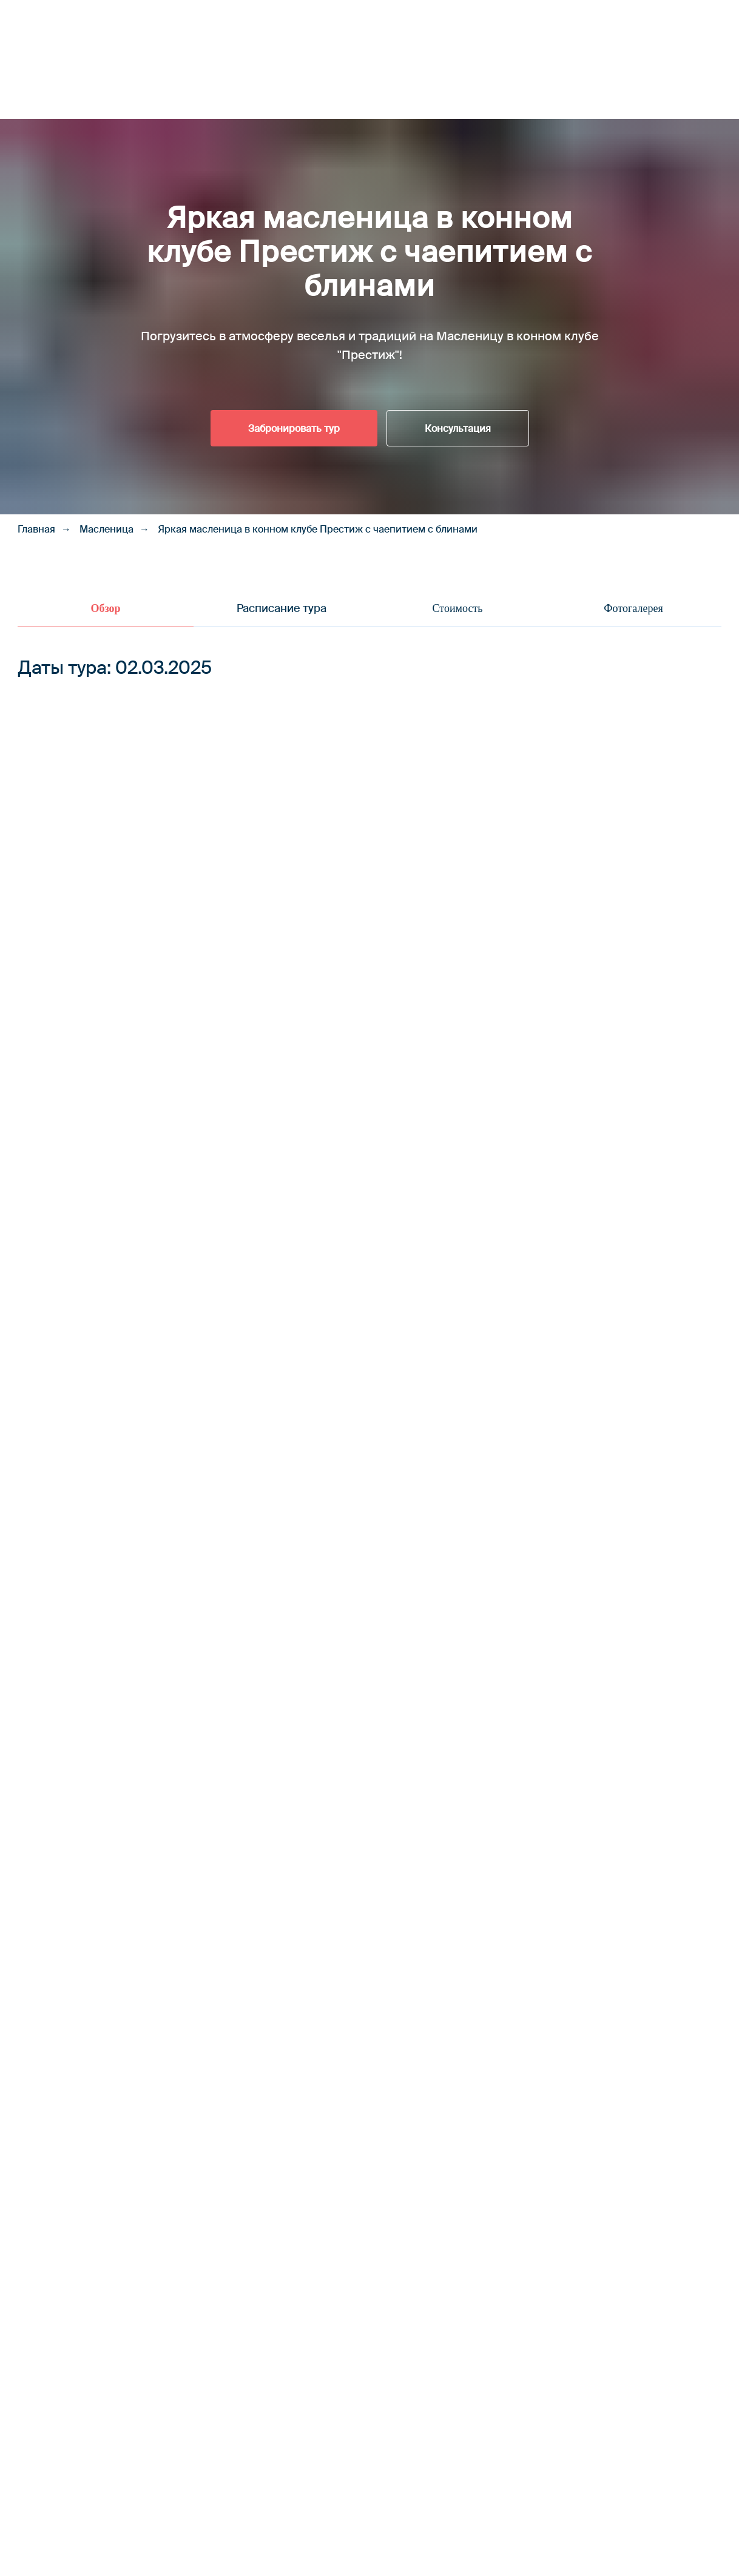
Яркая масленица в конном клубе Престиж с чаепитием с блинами (317, 529)
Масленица (106, 529)
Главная (36, 529)
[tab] (106, 614)
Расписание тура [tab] (281, 608)
